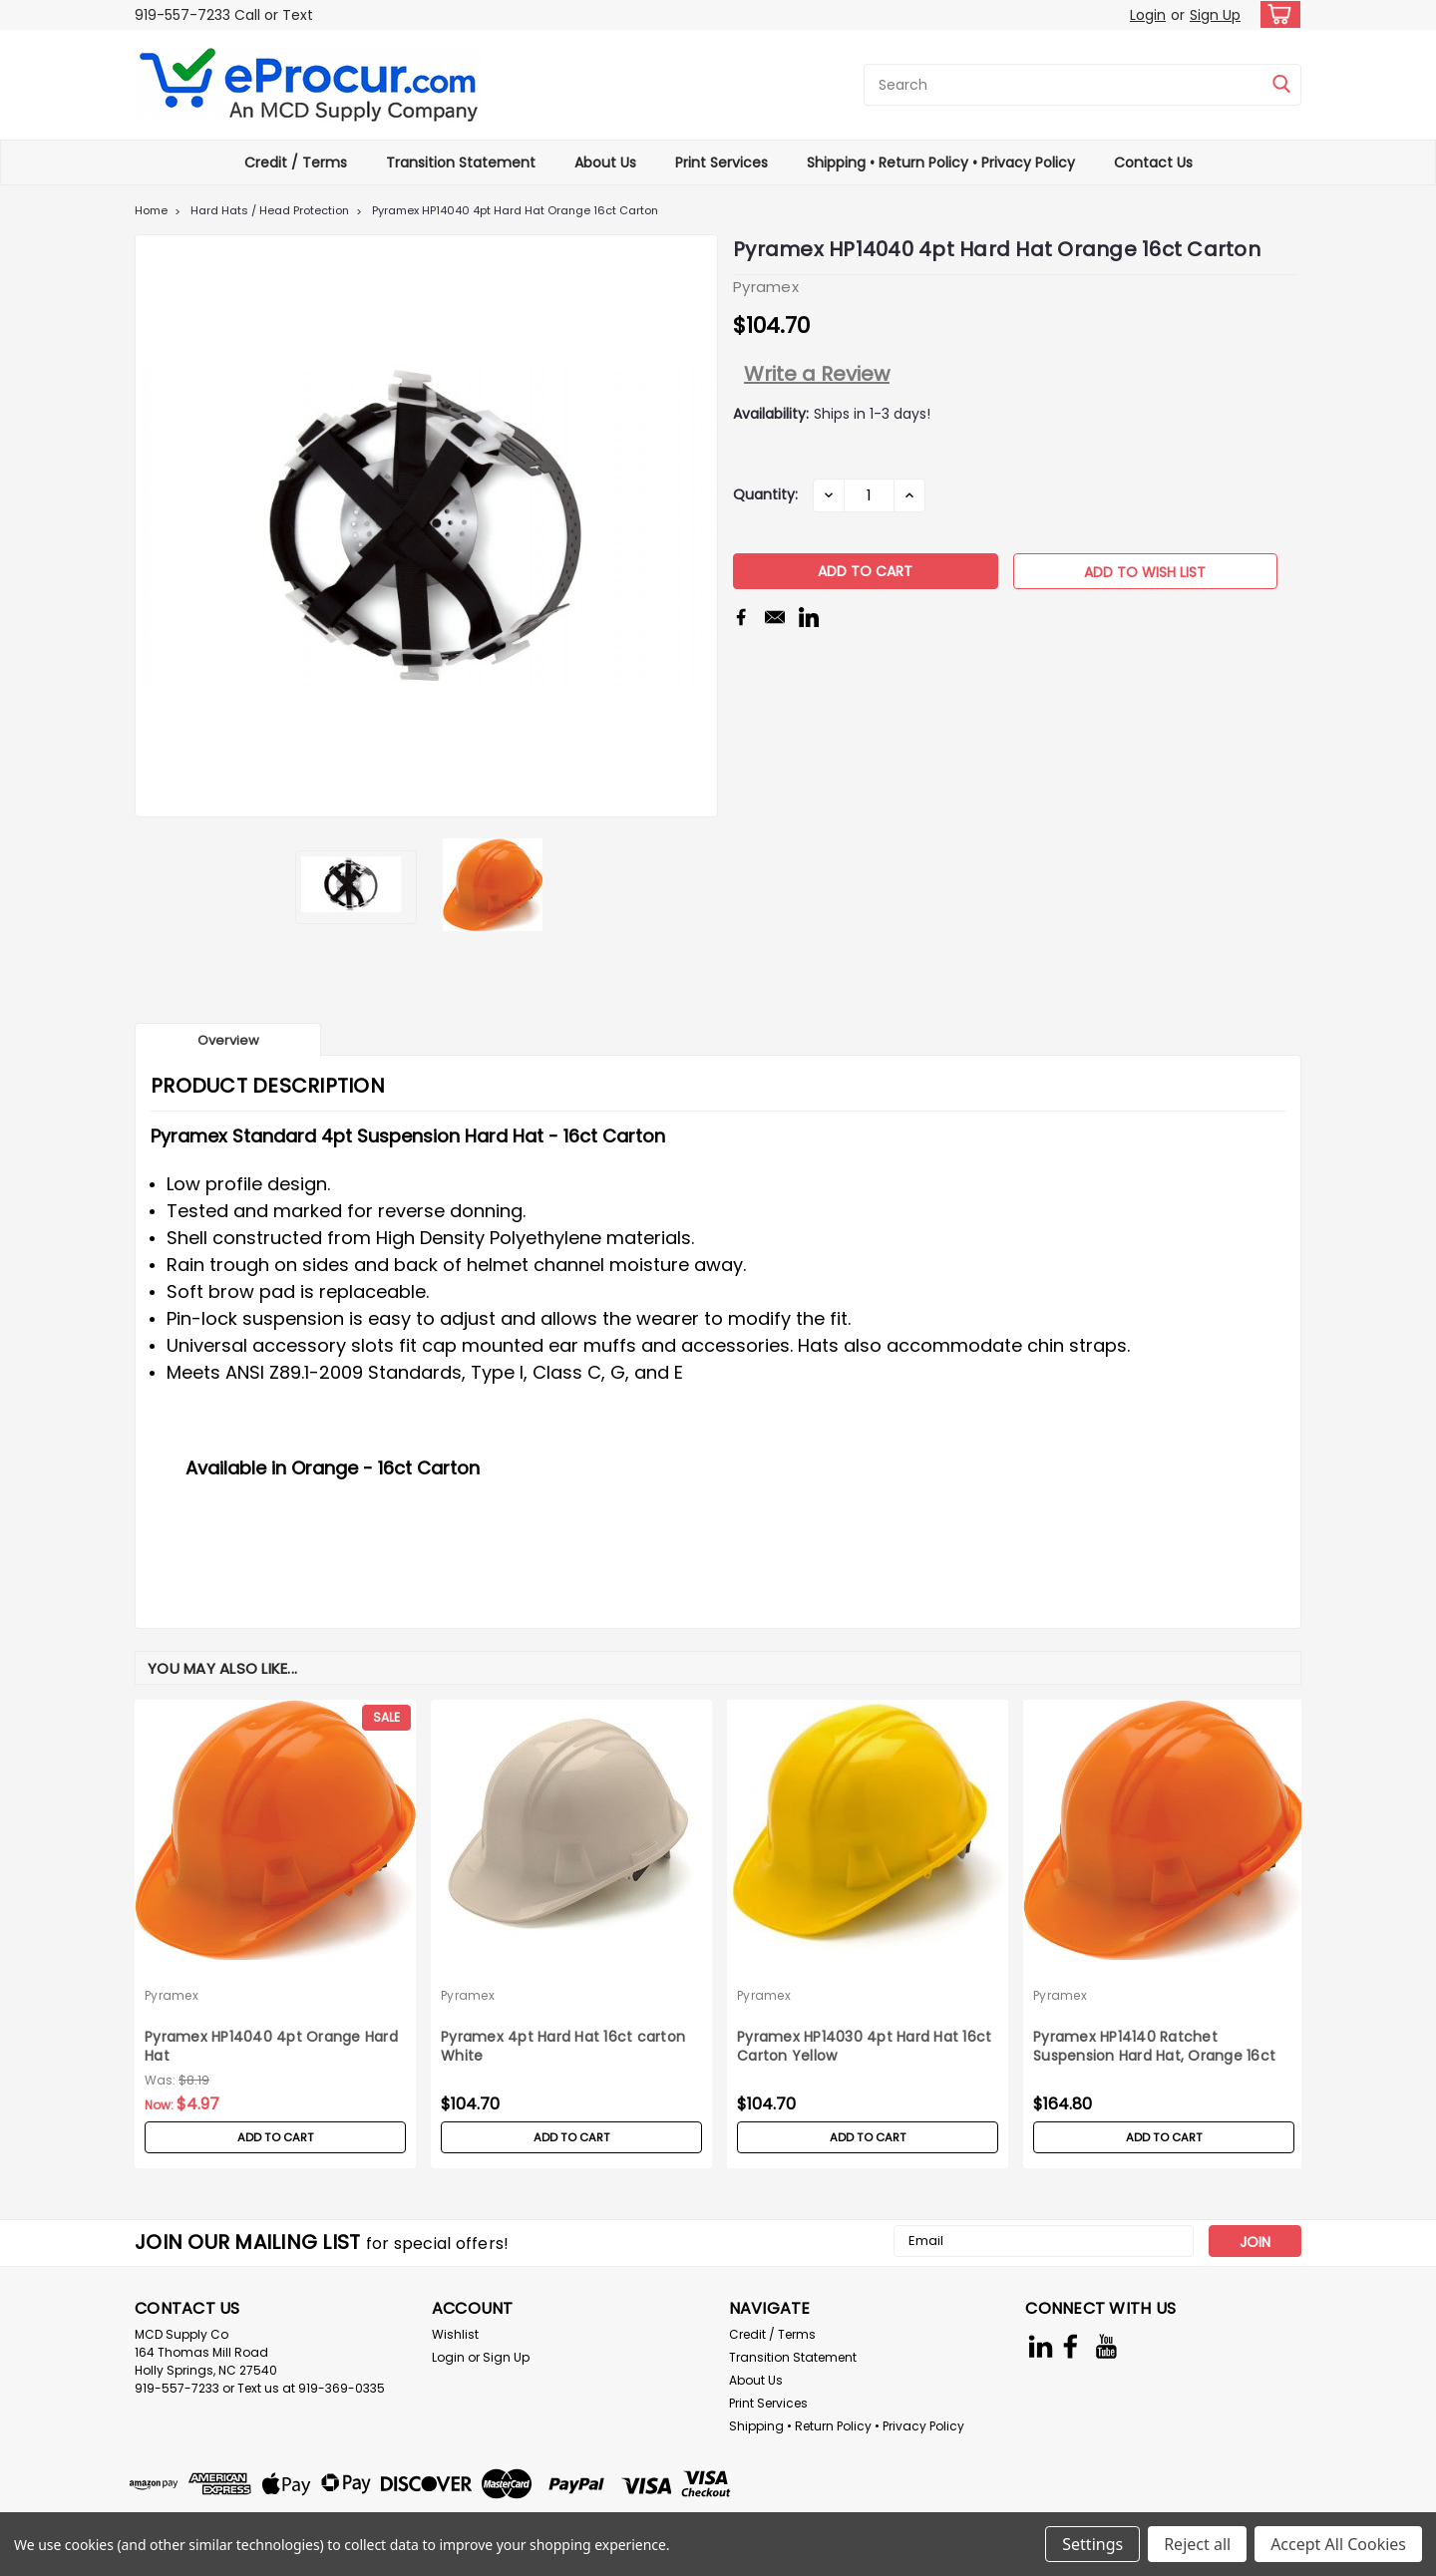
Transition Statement (461, 162)
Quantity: (765, 494)
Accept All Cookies (1338, 2544)
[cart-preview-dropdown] (1276, 14)
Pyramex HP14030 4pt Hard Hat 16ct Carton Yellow (864, 2047)
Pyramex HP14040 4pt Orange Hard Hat (271, 2047)
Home (151, 210)
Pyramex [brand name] (171, 1995)
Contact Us (1153, 162)
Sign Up (1215, 15)
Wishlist (455, 2334)
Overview (228, 1040)
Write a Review (817, 374)
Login (1148, 15)
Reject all (1197, 2544)
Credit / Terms (295, 162)
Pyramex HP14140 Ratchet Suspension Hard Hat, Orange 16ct (1154, 2047)
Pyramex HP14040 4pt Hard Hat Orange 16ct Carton (515, 210)
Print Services (721, 162)
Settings (1092, 2544)
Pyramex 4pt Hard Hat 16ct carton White (563, 2047)
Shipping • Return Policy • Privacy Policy (941, 162)
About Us (605, 162)
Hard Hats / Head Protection (269, 210)
